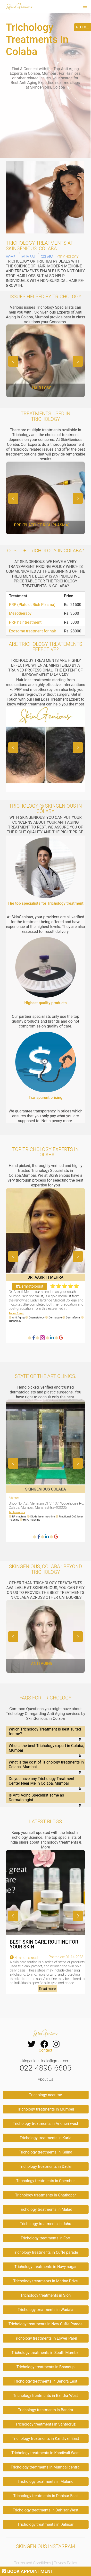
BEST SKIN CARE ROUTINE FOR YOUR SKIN (44, 1944)
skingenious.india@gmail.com (45, 2061)
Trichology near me (45, 2095)
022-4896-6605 (45, 2067)
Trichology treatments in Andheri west (45, 2123)
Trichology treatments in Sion (45, 2295)
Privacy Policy (65, 2563)
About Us (45, 2079)
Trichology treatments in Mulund (46, 2481)
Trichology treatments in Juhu (45, 2223)
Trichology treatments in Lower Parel (45, 2338)
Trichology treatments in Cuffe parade (45, 2252)
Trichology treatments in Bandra (45, 2410)
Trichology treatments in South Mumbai (45, 2352)
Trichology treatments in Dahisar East (45, 2495)
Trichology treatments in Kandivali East (45, 2438)
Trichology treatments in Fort (45, 2238)
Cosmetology (37, 1317)
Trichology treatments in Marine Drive (45, 2281)
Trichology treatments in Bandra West (45, 2395)
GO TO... (82, 27)
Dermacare (55, 1317)
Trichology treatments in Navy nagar (45, 2266)
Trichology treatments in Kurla (45, 2138)
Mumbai (27, 257)
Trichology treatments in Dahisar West (45, 2510)
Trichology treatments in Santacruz (45, 2424)
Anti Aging (18, 1317)
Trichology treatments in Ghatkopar (45, 2195)
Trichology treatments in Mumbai (45, 2109)
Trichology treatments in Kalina (45, 2152)
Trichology (15, 1321)
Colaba (47, 257)
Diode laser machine (42, 1516)
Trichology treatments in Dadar (45, 2166)
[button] (84, 7)
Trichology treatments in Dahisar (45, 2524)
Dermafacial (73, 1317)
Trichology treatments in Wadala (46, 2309)
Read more (47, 1989)
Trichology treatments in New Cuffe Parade (45, 2324)
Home (10, 257)
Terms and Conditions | (34, 2563)
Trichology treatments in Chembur (45, 2180)
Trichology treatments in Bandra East (45, 2381)
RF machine (19, 1516)
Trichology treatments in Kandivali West (45, 2453)
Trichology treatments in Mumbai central (46, 2467)
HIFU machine (31, 1519)
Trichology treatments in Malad (45, 2209)
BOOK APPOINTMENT (27, 2571)
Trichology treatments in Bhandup (46, 2367)
